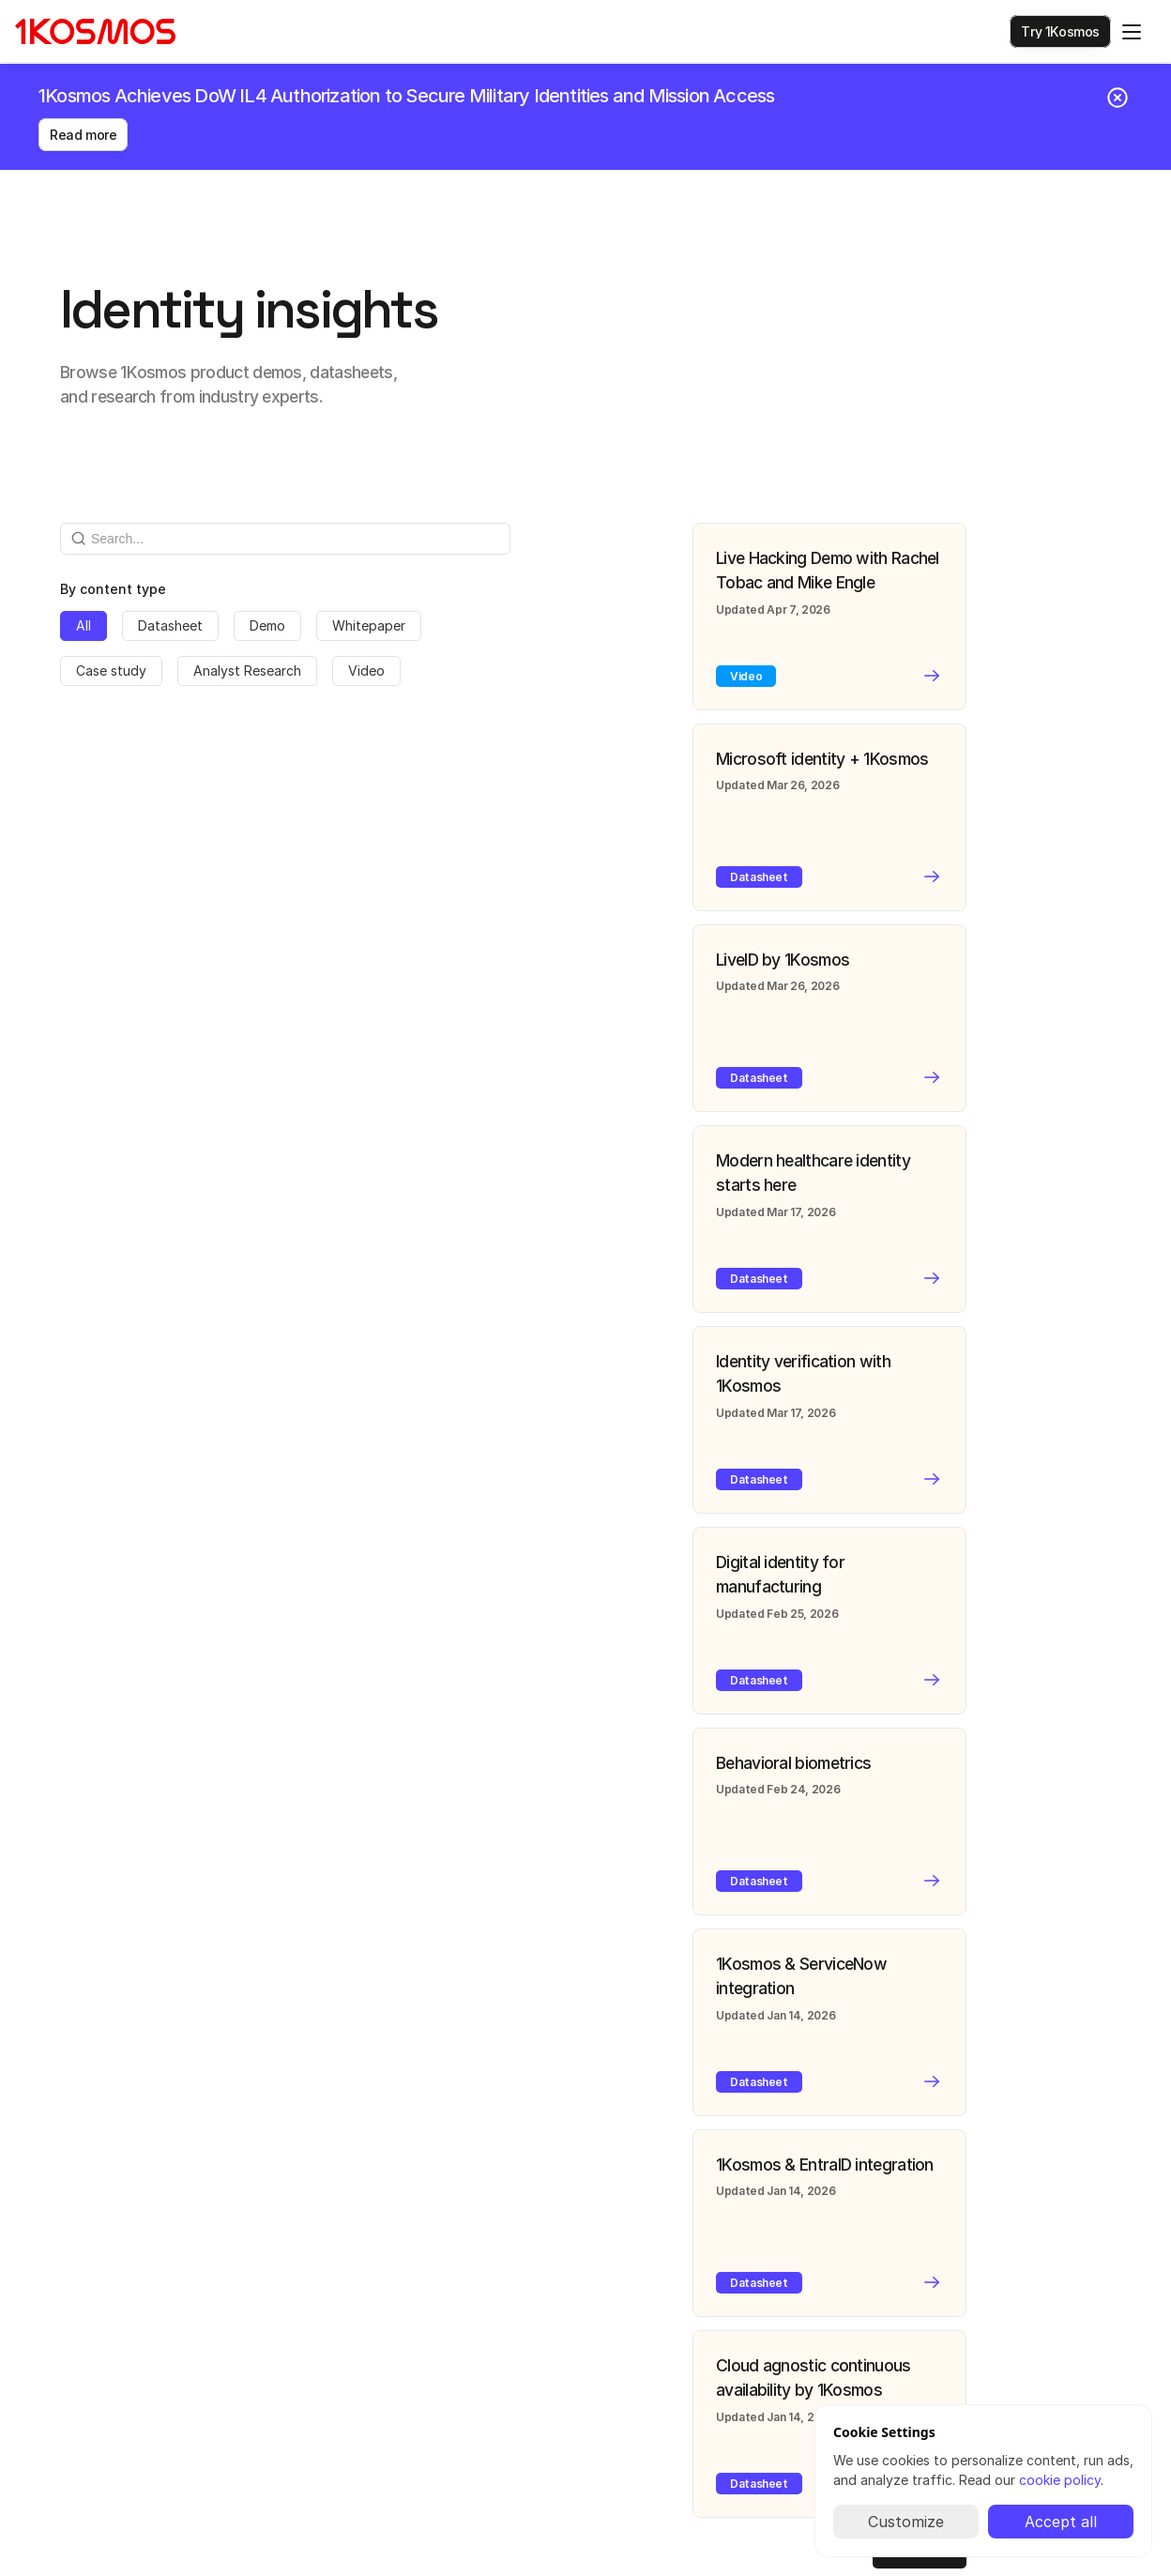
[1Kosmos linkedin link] (1041, 2299)
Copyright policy (514, 2388)
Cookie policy (505, 2360)
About (298, 2332)
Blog (292, 2360)
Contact (305, 2417)
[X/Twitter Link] (1071, 2299)
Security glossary (86, 2416)
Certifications (74, 2332)
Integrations (69, 2360)
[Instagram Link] (1101, 2299)
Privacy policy (506, 2332)
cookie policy (1060, 2480)
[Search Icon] (987, 34)
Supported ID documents (109, 2388)
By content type (113, 554)
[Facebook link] (1131, 2299)
